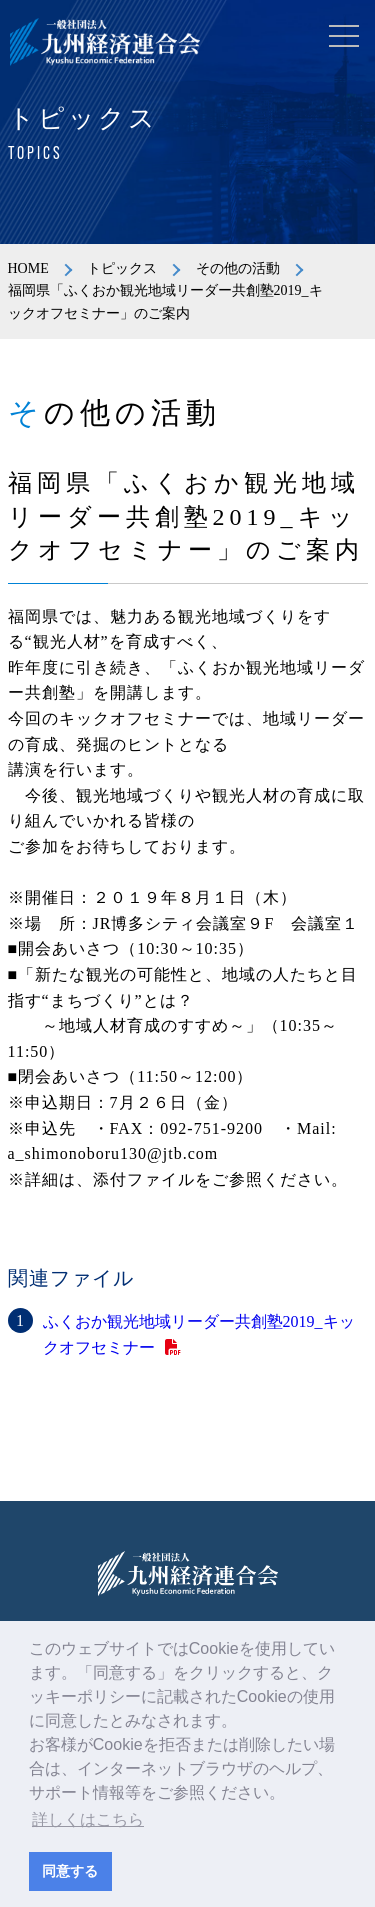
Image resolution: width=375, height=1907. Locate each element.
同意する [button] (70, 1871)
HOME (28, 268)
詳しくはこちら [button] (88, 1819)
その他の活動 (238, 268)
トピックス (122, 268)
